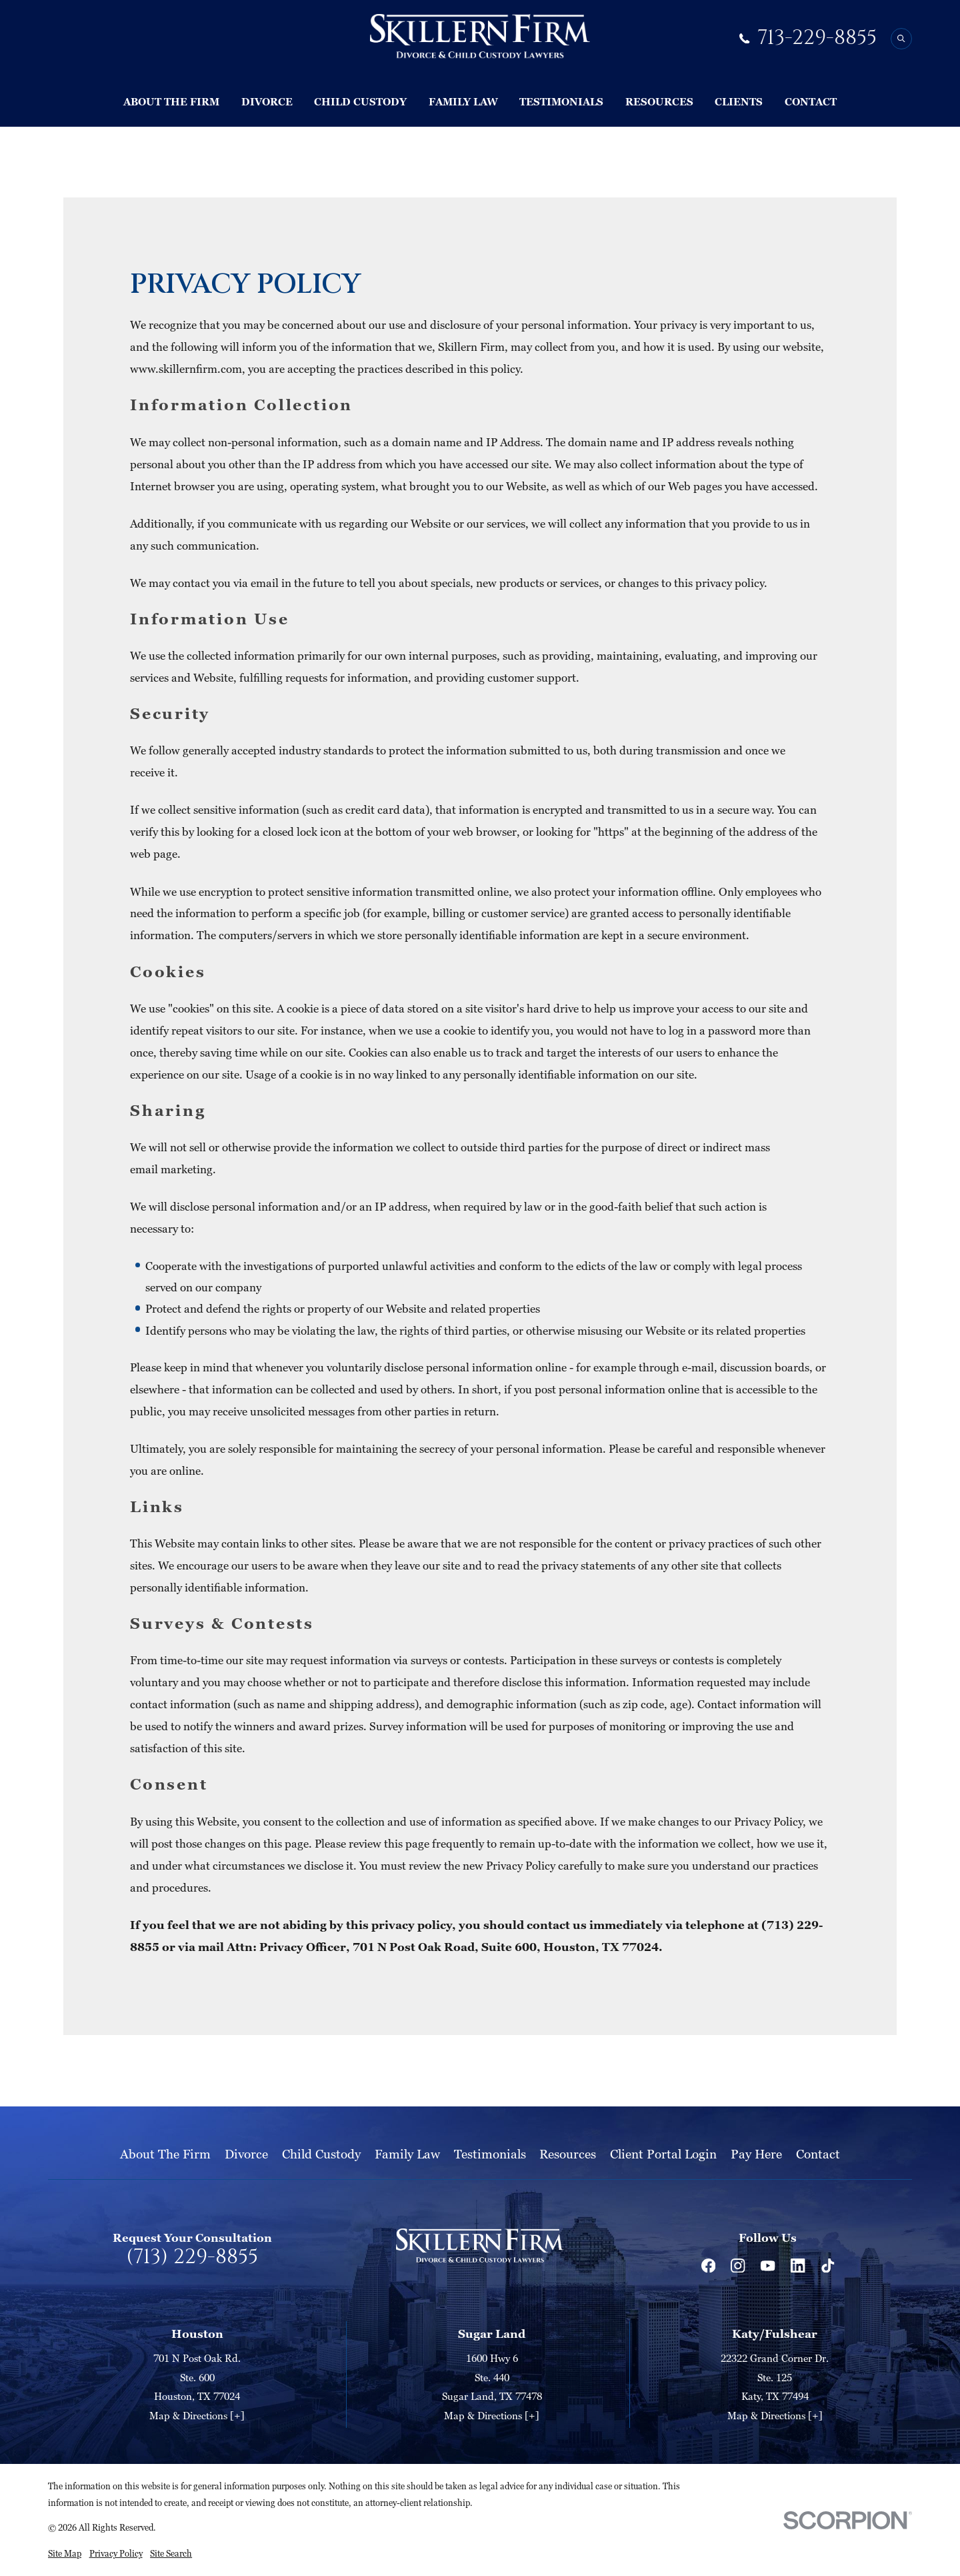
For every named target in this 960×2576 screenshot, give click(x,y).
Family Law (407, 2153)
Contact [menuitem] (811, 101)
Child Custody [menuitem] (360, 101)
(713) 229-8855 (192, 2257)
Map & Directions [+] (197, 2415)
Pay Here (756, 2153)
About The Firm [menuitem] (171, 101)
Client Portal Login (663, 2153)
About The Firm (165, 2153)
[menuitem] (64, 2554)
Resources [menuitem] (659, 101)
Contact (818, 2153)
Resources (567, 2153)
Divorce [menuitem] (267, 101)
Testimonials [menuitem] (561, 101)
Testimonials (490, 2153)
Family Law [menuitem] (463, 101)
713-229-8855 (817, 38)
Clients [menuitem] (739, 101)
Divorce (246, 2153)
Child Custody (321, 2153)
